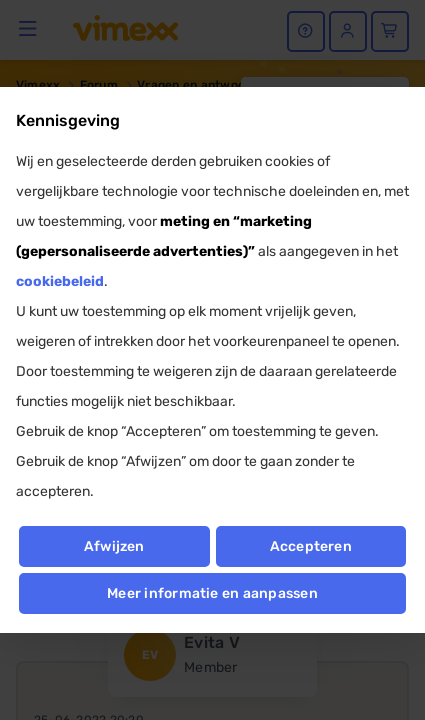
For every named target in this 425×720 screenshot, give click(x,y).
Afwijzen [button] (114, 546)
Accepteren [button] (311, 546)
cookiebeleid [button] (60, 281)
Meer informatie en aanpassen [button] (212, 593)
